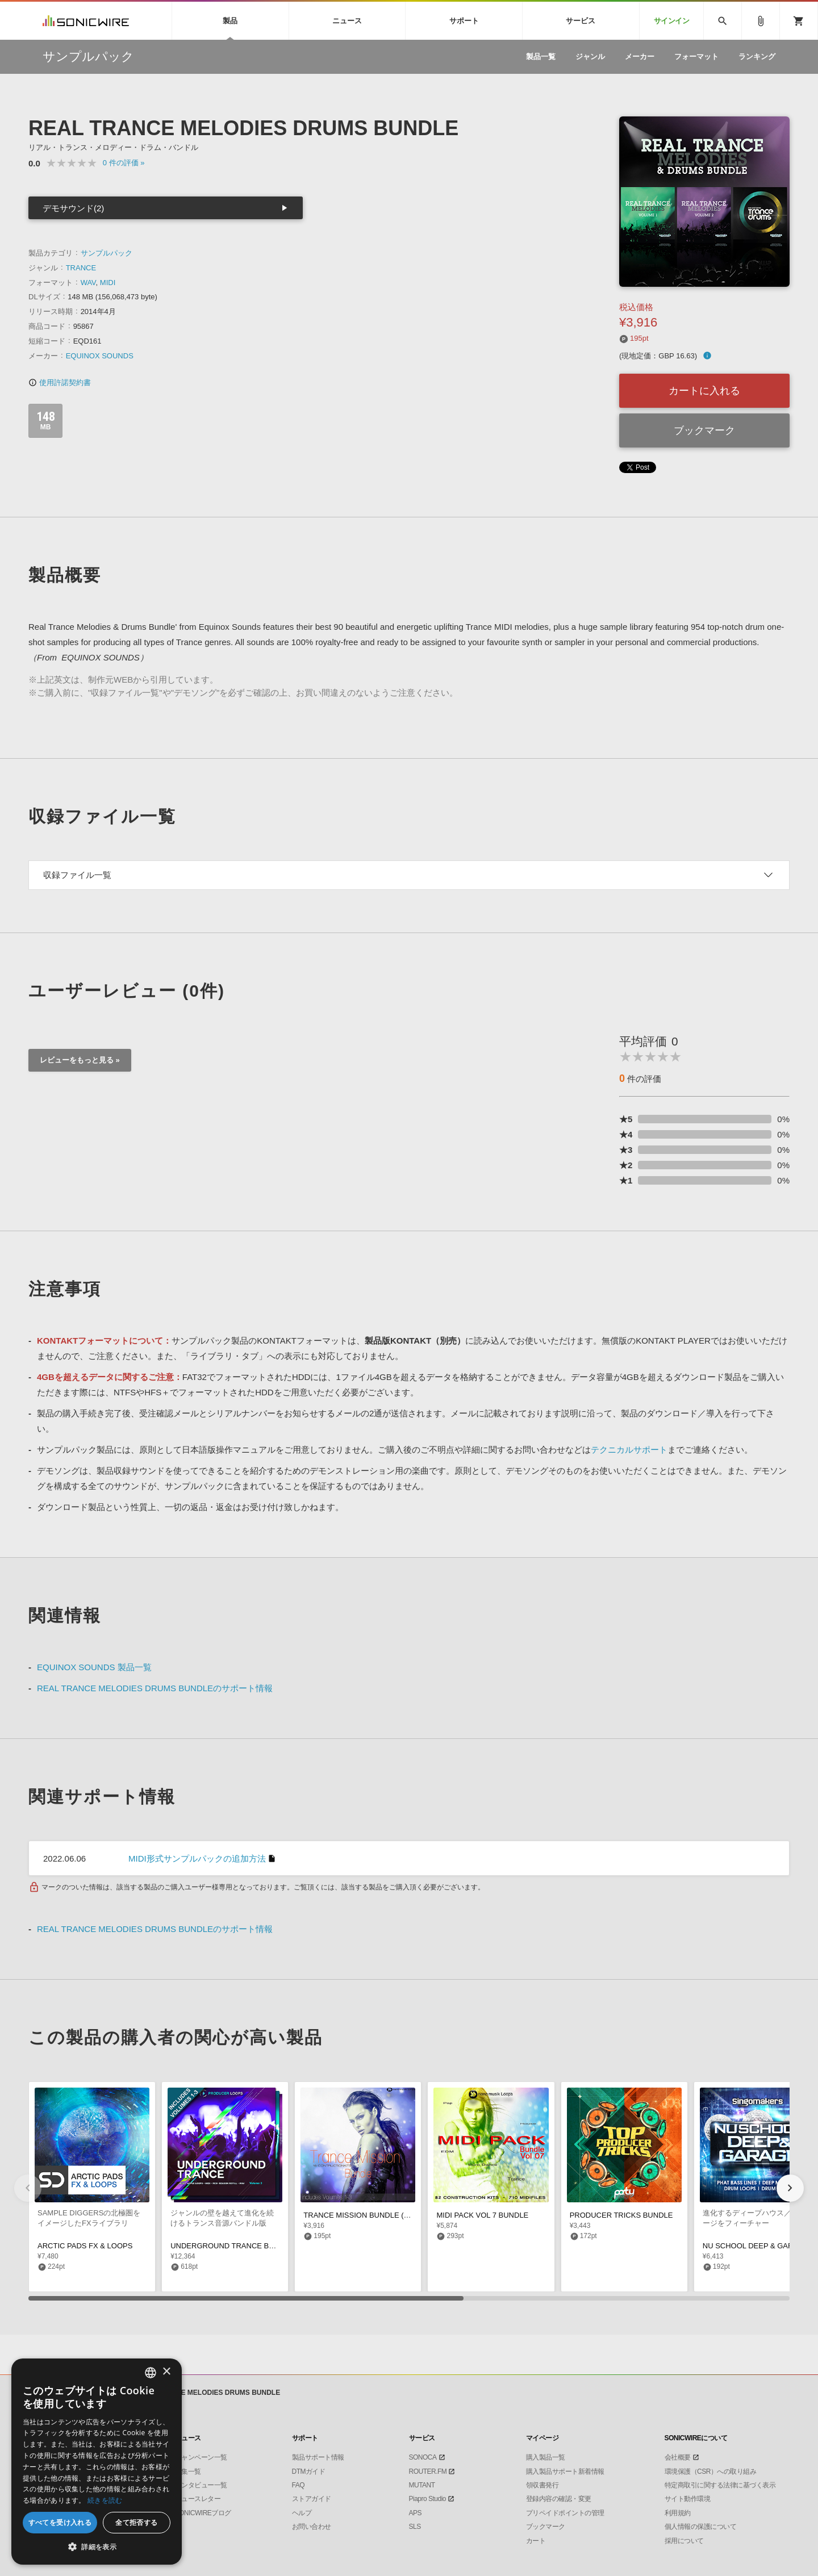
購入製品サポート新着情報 (565, 2471)
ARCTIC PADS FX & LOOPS (84, 2246)
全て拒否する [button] (136, 2522)
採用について (684, 2541)
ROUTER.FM (428, 2471)
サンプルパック (106, 253)
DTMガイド (308, 2471)
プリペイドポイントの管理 (565, 2513)
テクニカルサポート (629, 1449)
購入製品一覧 (545, 2457)
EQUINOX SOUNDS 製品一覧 (94, 1667)
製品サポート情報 (318, 2457)
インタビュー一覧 (201, 2485)
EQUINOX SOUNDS (99, 356)
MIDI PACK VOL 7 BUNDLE (482, 2215)
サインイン (672, 20)
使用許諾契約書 (59, 382)
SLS (415, 2527)
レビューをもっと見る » (80, 1060)
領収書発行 (542, 2485)
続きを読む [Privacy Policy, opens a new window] (105, 2500)
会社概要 (678, 2457)
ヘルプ (302, 2513)
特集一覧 (188, 2471)
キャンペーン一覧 (201, 2457)
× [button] (166, 2372)
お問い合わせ (311, 2527)
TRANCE (81, 268)
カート (536, 2541)
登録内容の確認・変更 (558, 2499)
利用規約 (678, 2513)
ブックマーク (704, 430)
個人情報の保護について (701, 2527)
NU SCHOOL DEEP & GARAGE (756, 2246)
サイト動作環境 (688, 2499)
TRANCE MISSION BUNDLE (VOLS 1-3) (371, 2215)
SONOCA (423, 2457)
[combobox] (150, 2372)
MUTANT (422, 2485)
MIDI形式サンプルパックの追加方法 (197, 1858)
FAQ (298, 2485)
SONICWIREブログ (203, 2513)
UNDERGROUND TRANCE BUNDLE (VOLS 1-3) (251, 2246)
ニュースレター (198, 2499)
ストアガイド (311, 2499)
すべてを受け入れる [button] (60, 2522)
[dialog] (96, 2461)
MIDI (107, 282)
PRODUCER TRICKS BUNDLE (621, 2215)
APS (415, 2513)
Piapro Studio (427, 2499)
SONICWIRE (86, 21)
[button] (790, 2188)
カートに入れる (704, 390)
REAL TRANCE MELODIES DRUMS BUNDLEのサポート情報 (155, 1688)
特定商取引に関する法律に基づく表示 (720, 2485)
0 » (124, 162)
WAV (88, 282)
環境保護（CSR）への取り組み (711, 2471)
